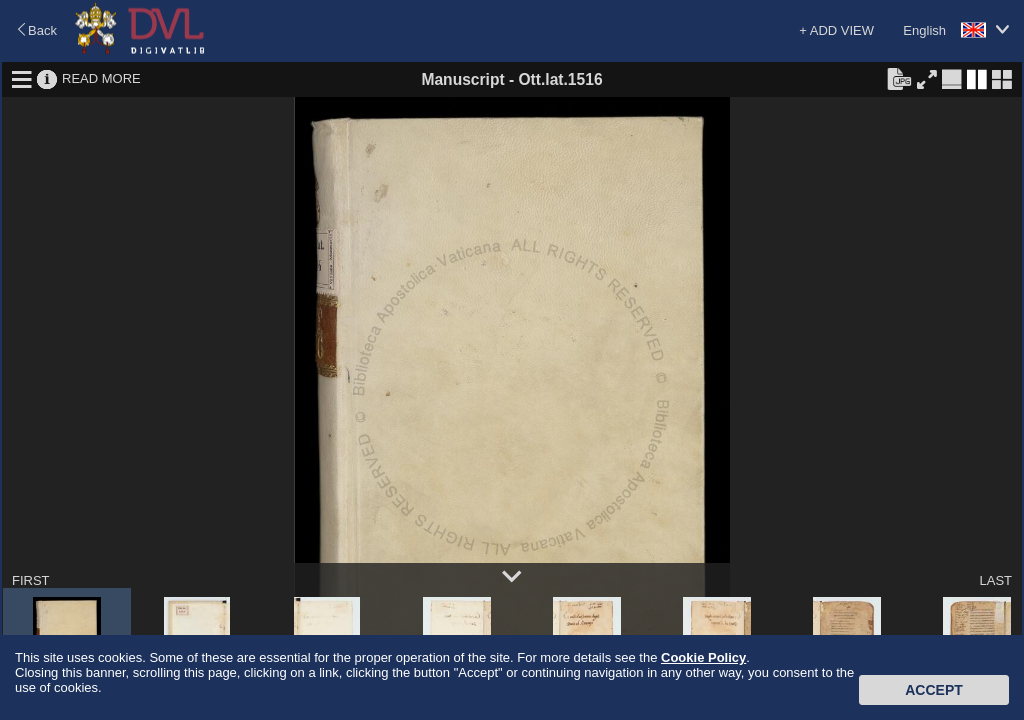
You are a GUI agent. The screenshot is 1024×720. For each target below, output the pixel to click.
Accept (934, 690)
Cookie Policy (703, 657)
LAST (995, 580)
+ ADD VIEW (836, 30)
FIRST (31, 580)
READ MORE (101, 78)
